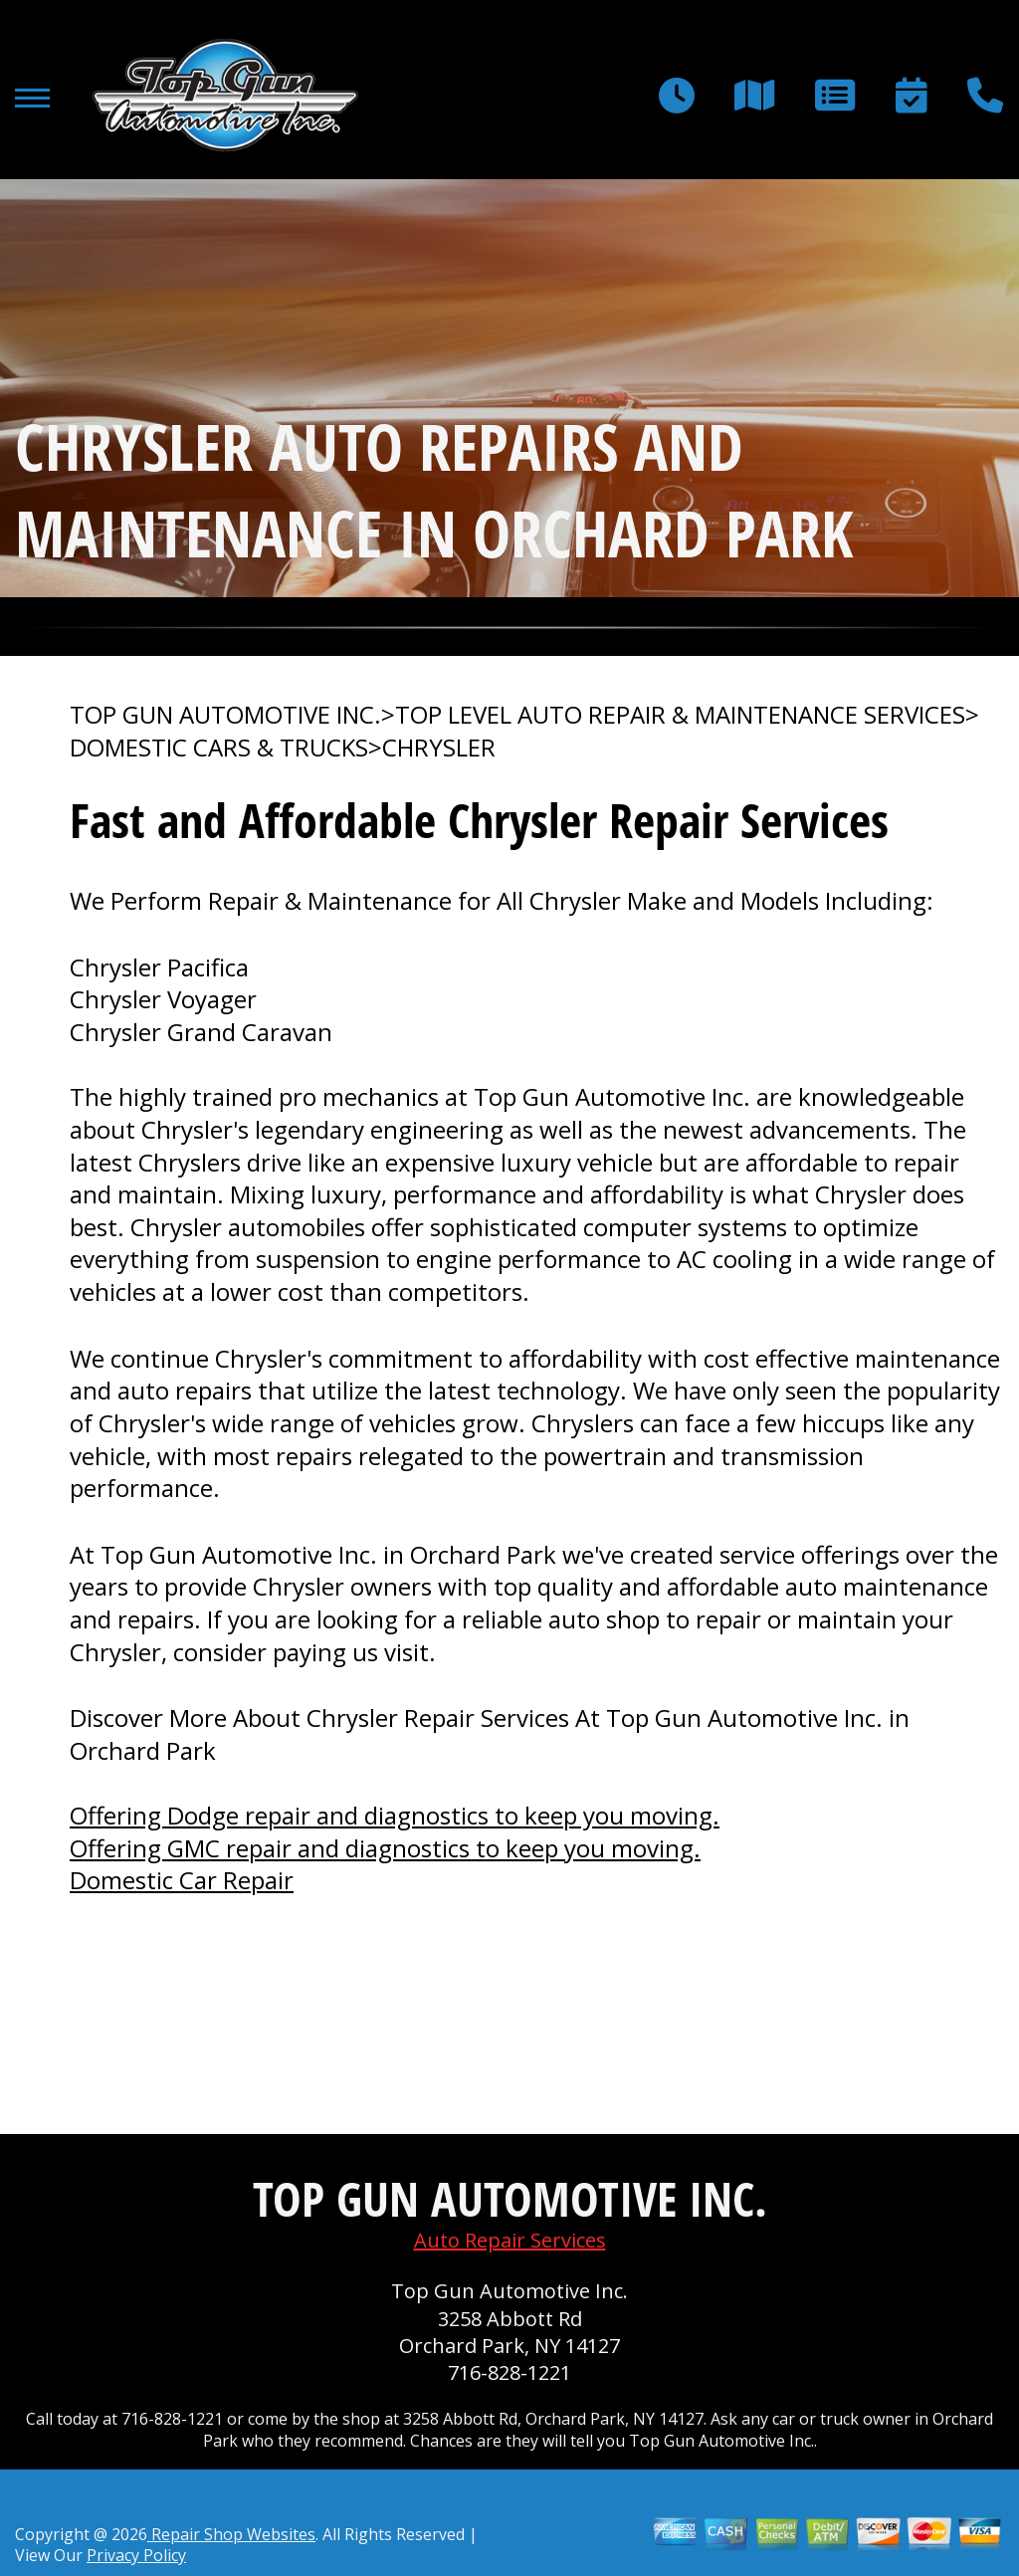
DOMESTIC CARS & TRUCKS (219, 747)
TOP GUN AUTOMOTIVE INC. (225, 715)
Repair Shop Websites (231, 2534)
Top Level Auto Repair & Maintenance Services (680, 715)
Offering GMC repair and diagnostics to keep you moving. (385, 1847)
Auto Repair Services (510, 2240)
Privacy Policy (136, 2555)
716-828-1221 (509, 2372)
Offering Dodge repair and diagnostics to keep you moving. (394, 1815)
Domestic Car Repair (182, 1879)
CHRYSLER (439, 747)
